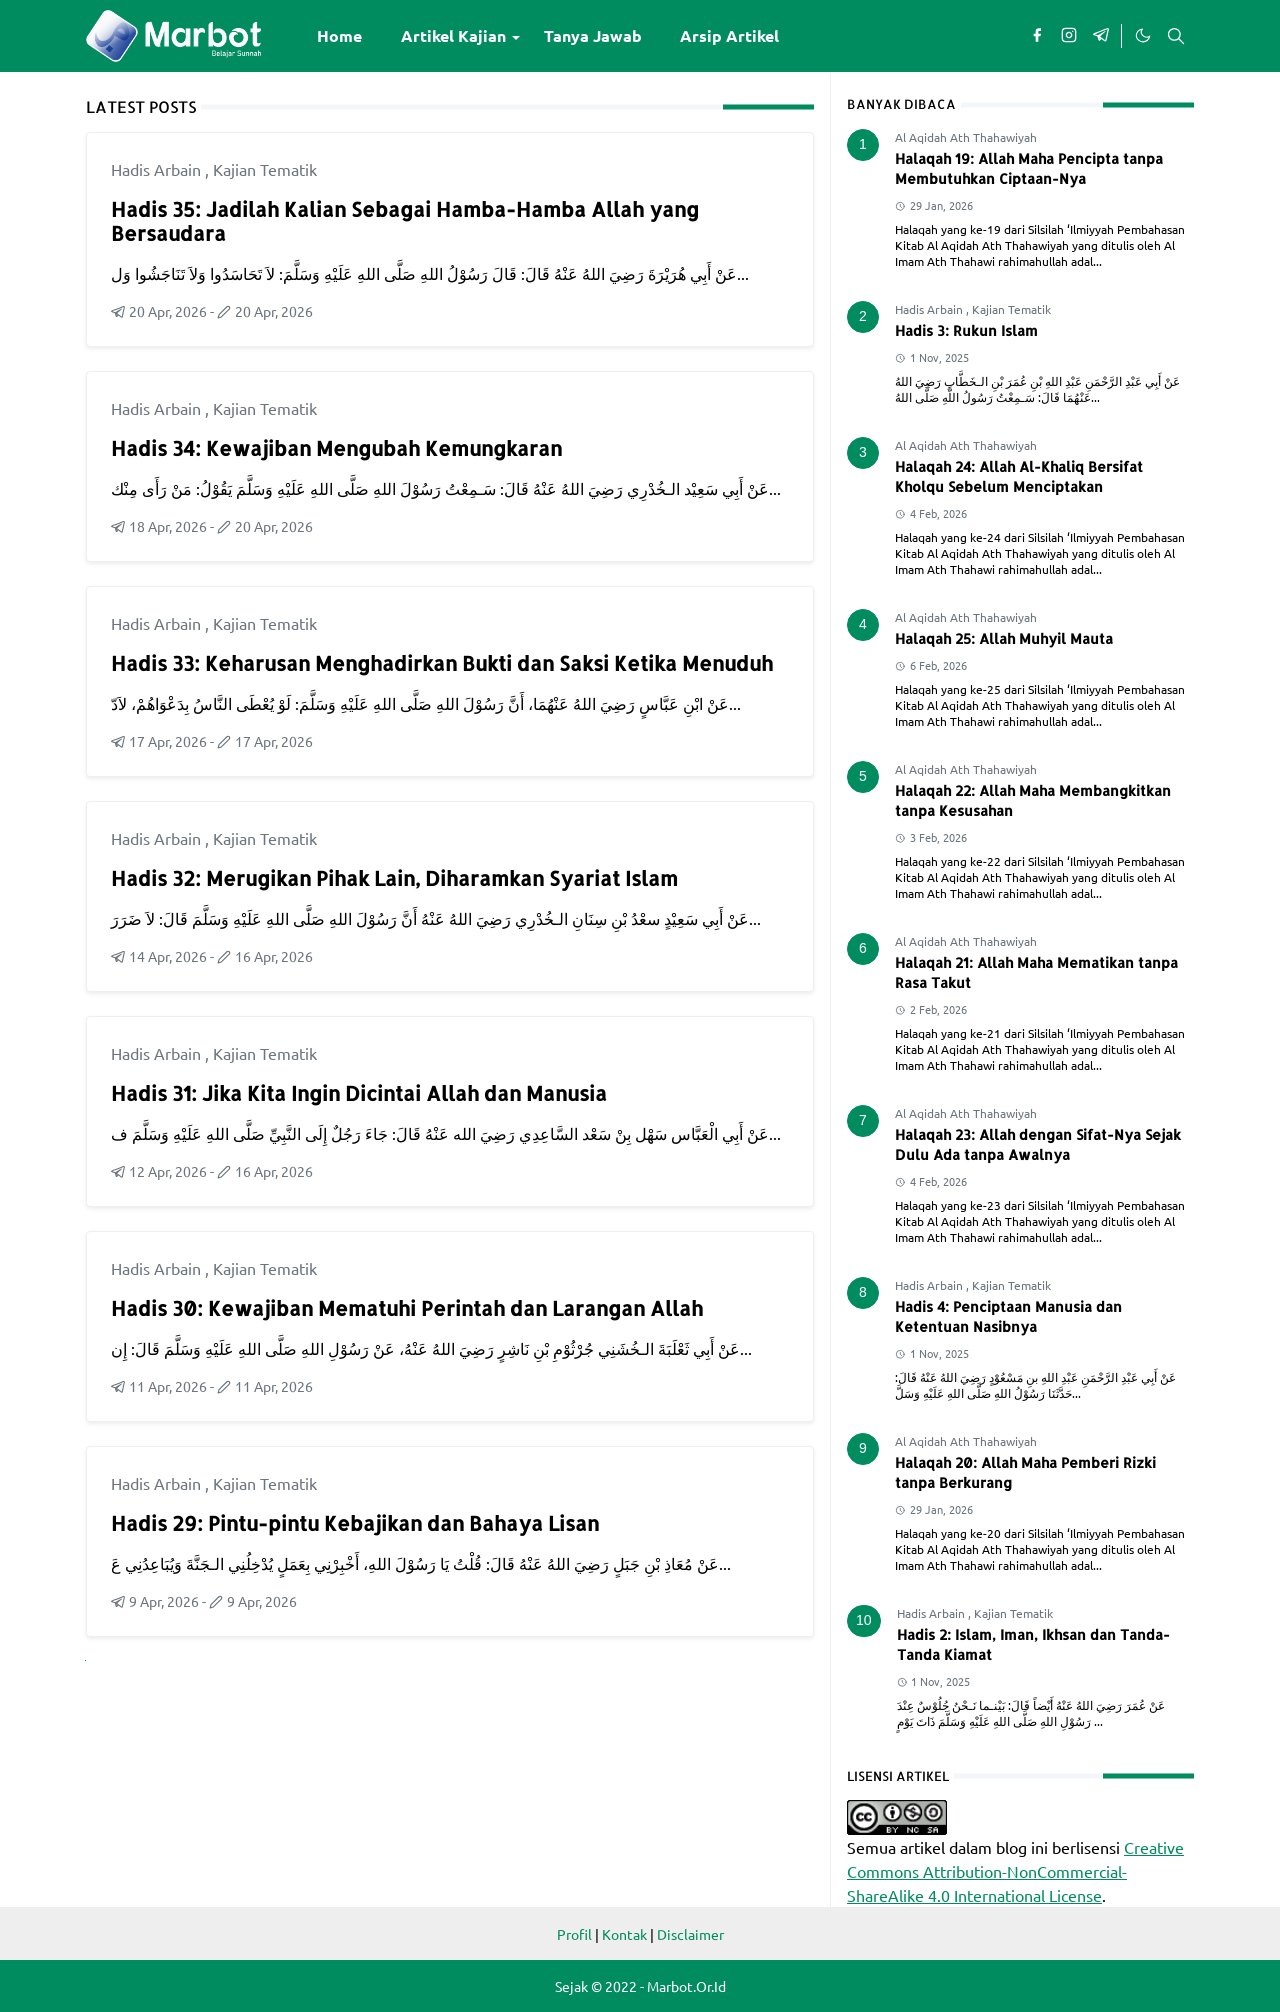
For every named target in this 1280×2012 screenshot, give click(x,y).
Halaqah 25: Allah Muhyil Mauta (1004, 638)
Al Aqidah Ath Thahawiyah (966, 137)
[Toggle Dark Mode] (1142, 36)
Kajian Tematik (265, 169)
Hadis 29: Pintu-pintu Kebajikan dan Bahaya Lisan (355, 1523)
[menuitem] (339, 36)
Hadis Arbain (158, 169)
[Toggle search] (1176, 36)
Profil (574, 1934)
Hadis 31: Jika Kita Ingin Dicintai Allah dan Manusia (359, 1093)
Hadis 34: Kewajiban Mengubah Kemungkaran (336, 448)
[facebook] (1037, 36)
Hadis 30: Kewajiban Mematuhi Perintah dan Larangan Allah (407, 1308)
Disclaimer (690, 1934)
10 (864, 1620)
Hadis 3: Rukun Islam (966, 330)
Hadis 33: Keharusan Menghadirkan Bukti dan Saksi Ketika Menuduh (442, 663)
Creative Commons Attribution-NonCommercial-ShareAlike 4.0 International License (1015, 1871)
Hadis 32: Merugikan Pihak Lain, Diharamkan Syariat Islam (394, 878)
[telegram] (1101, 36)
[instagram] (1069, 36)
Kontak (624, 1934)
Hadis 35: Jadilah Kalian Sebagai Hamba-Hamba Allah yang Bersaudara (405, 221)
